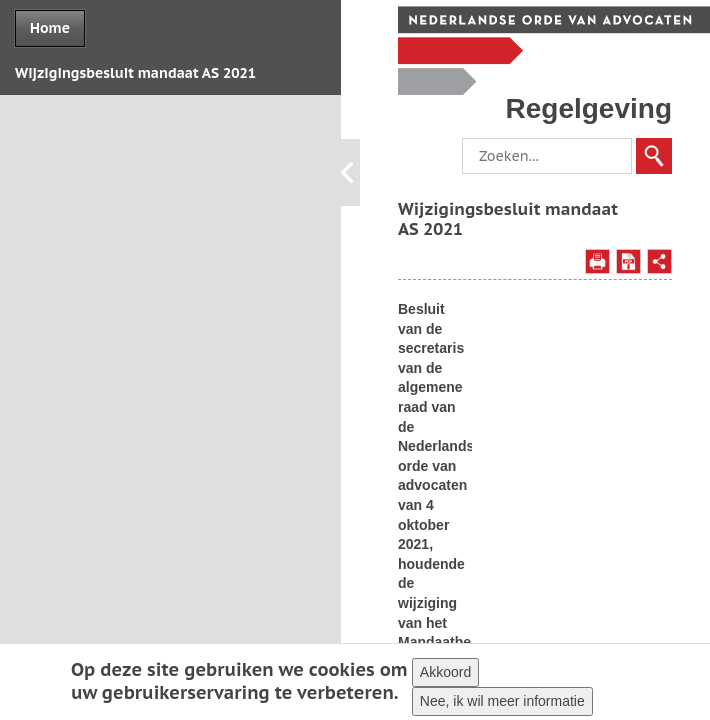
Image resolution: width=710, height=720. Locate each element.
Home (50, 28)
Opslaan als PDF (628, 261)
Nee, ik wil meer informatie (502, 703)
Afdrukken (597, 261)
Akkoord (445, 674)
